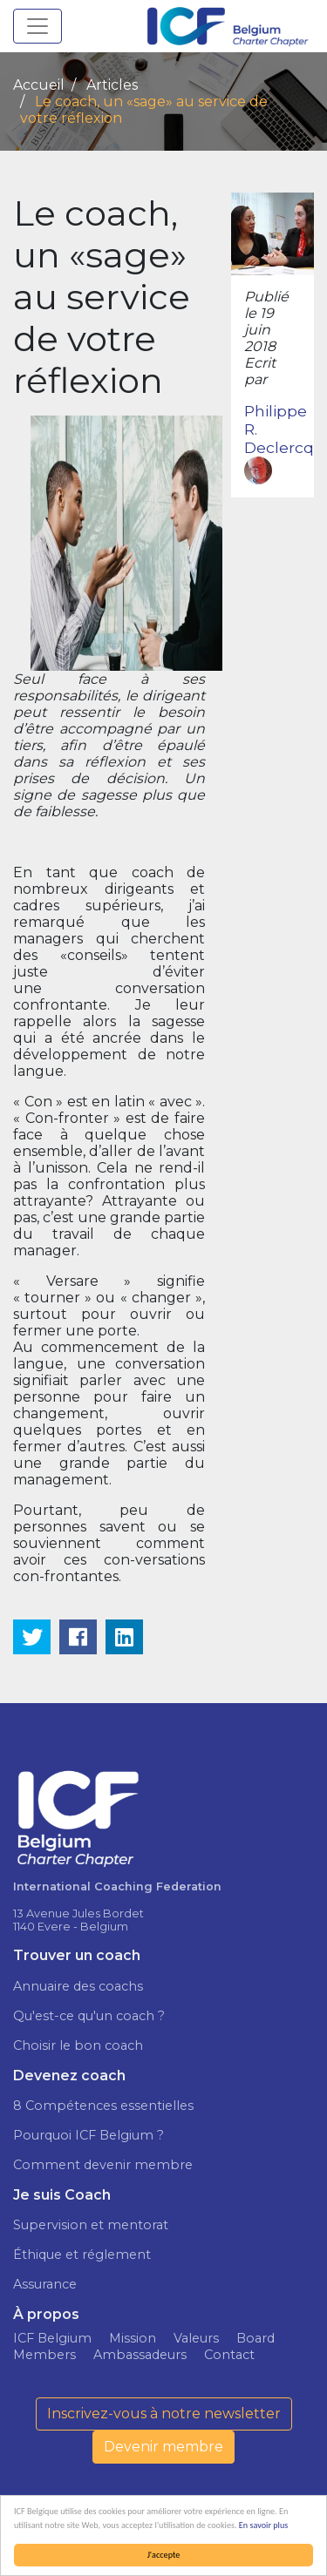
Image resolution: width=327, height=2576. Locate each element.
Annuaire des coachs (78, 1986)
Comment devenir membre (103, 2165)
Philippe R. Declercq (279, 443)
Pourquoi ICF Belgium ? (88, 2135)
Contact (229, 2355)
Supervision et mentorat (90, 2225)
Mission (132, 2338)
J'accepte (164, 2554)
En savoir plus (263, 2525)
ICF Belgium (52, 2338)
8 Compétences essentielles (103, 2105)
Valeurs (196, 2338)
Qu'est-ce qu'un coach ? (89, 2016)
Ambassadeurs (140, 2355)
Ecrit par (260, 371)
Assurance (45, 2284)
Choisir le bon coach (78, 2045)
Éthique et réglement (82, 2254)
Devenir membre (163, 2446)
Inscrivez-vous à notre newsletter (164, 2413)
